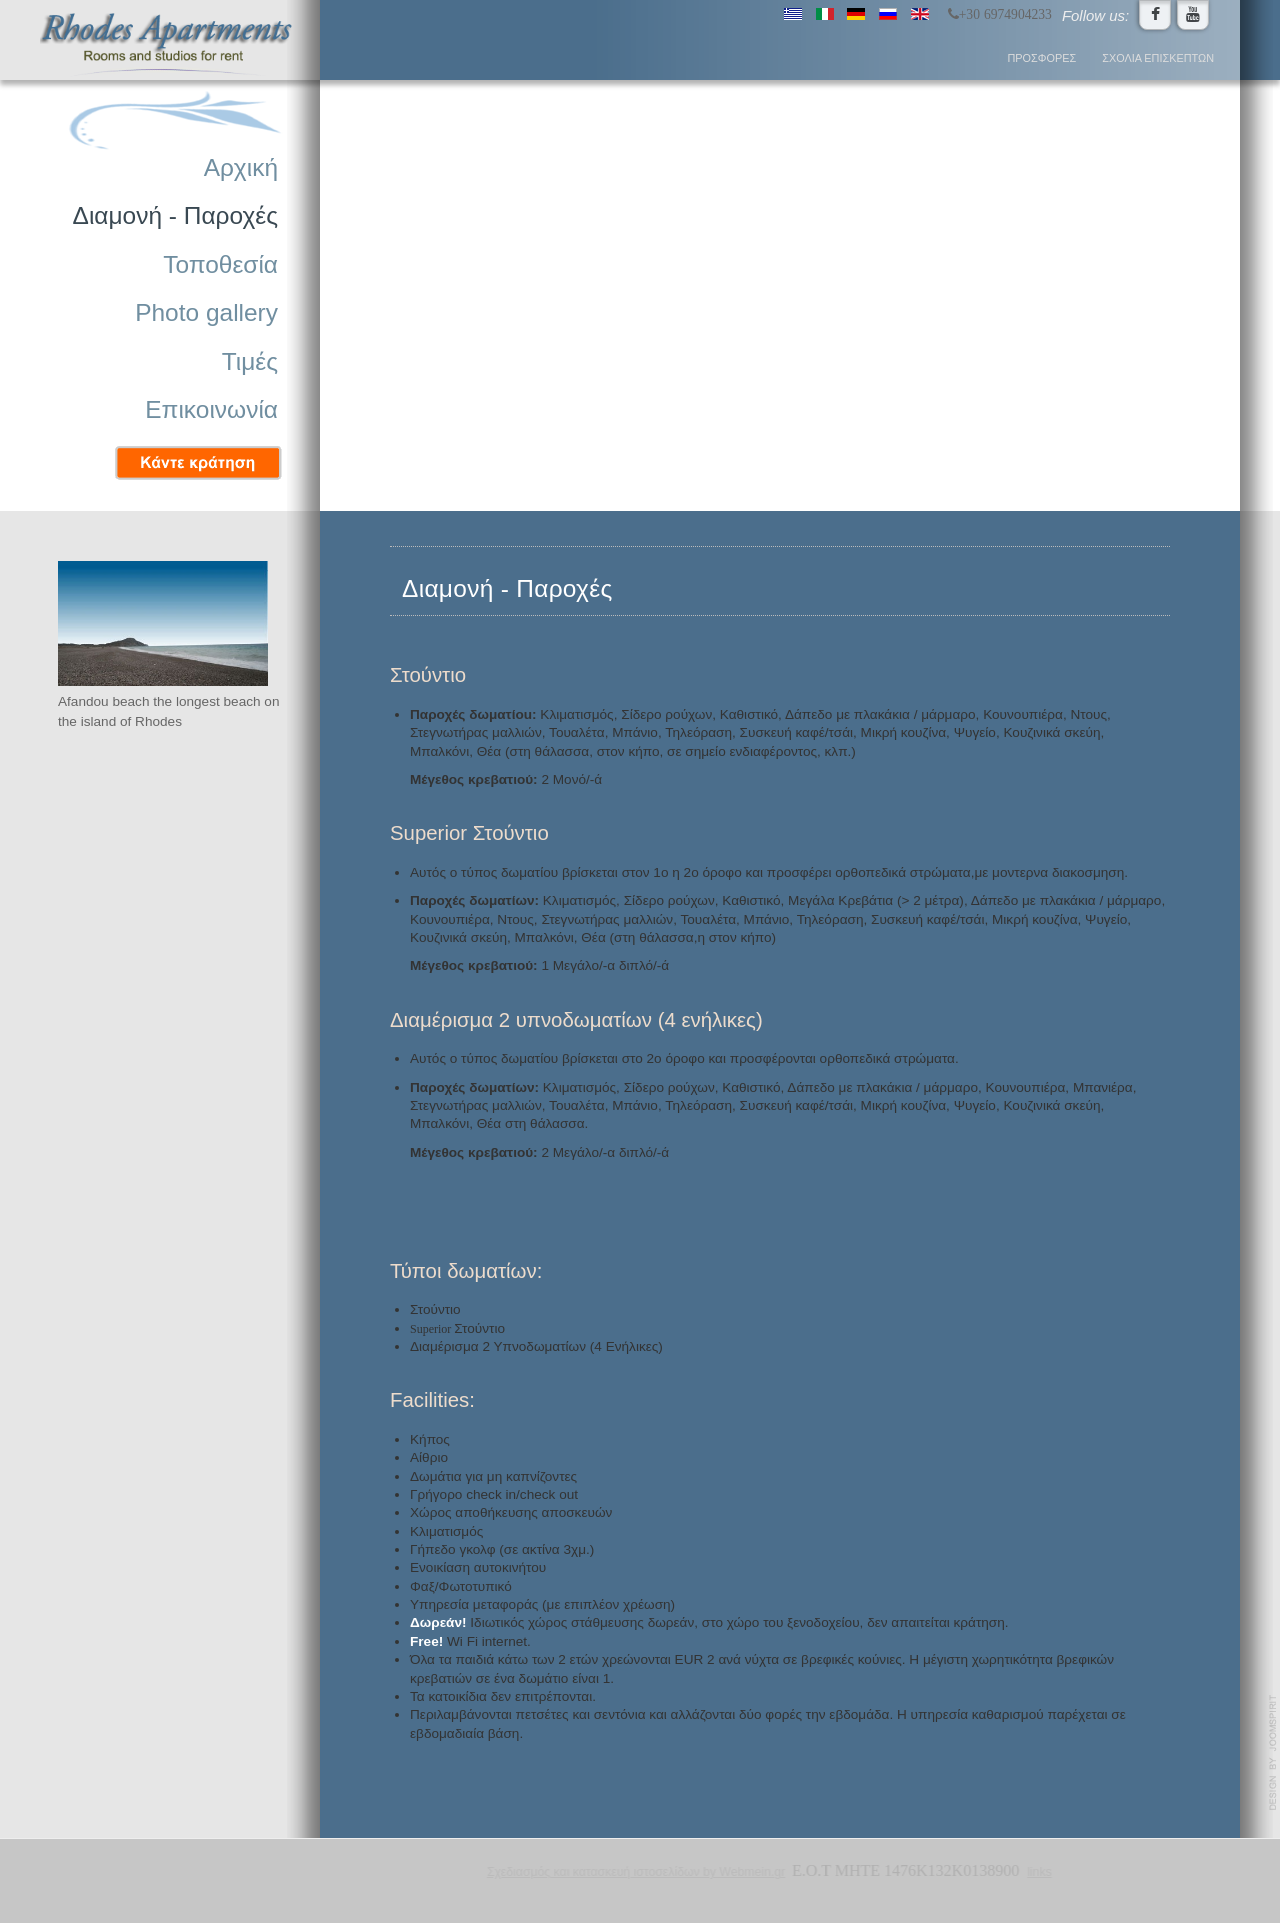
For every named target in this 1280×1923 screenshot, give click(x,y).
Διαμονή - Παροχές (175, 215)
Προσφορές (1042, 58)
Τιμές (250, 361)
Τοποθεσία (220, 264)
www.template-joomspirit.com (1273, 1753)
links (1038, 1872)
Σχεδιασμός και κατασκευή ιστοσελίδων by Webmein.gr (635, 1872)
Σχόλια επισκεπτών (1158, 58)
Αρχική (241, 167)
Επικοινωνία (211, 409)
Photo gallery (206, 312)
